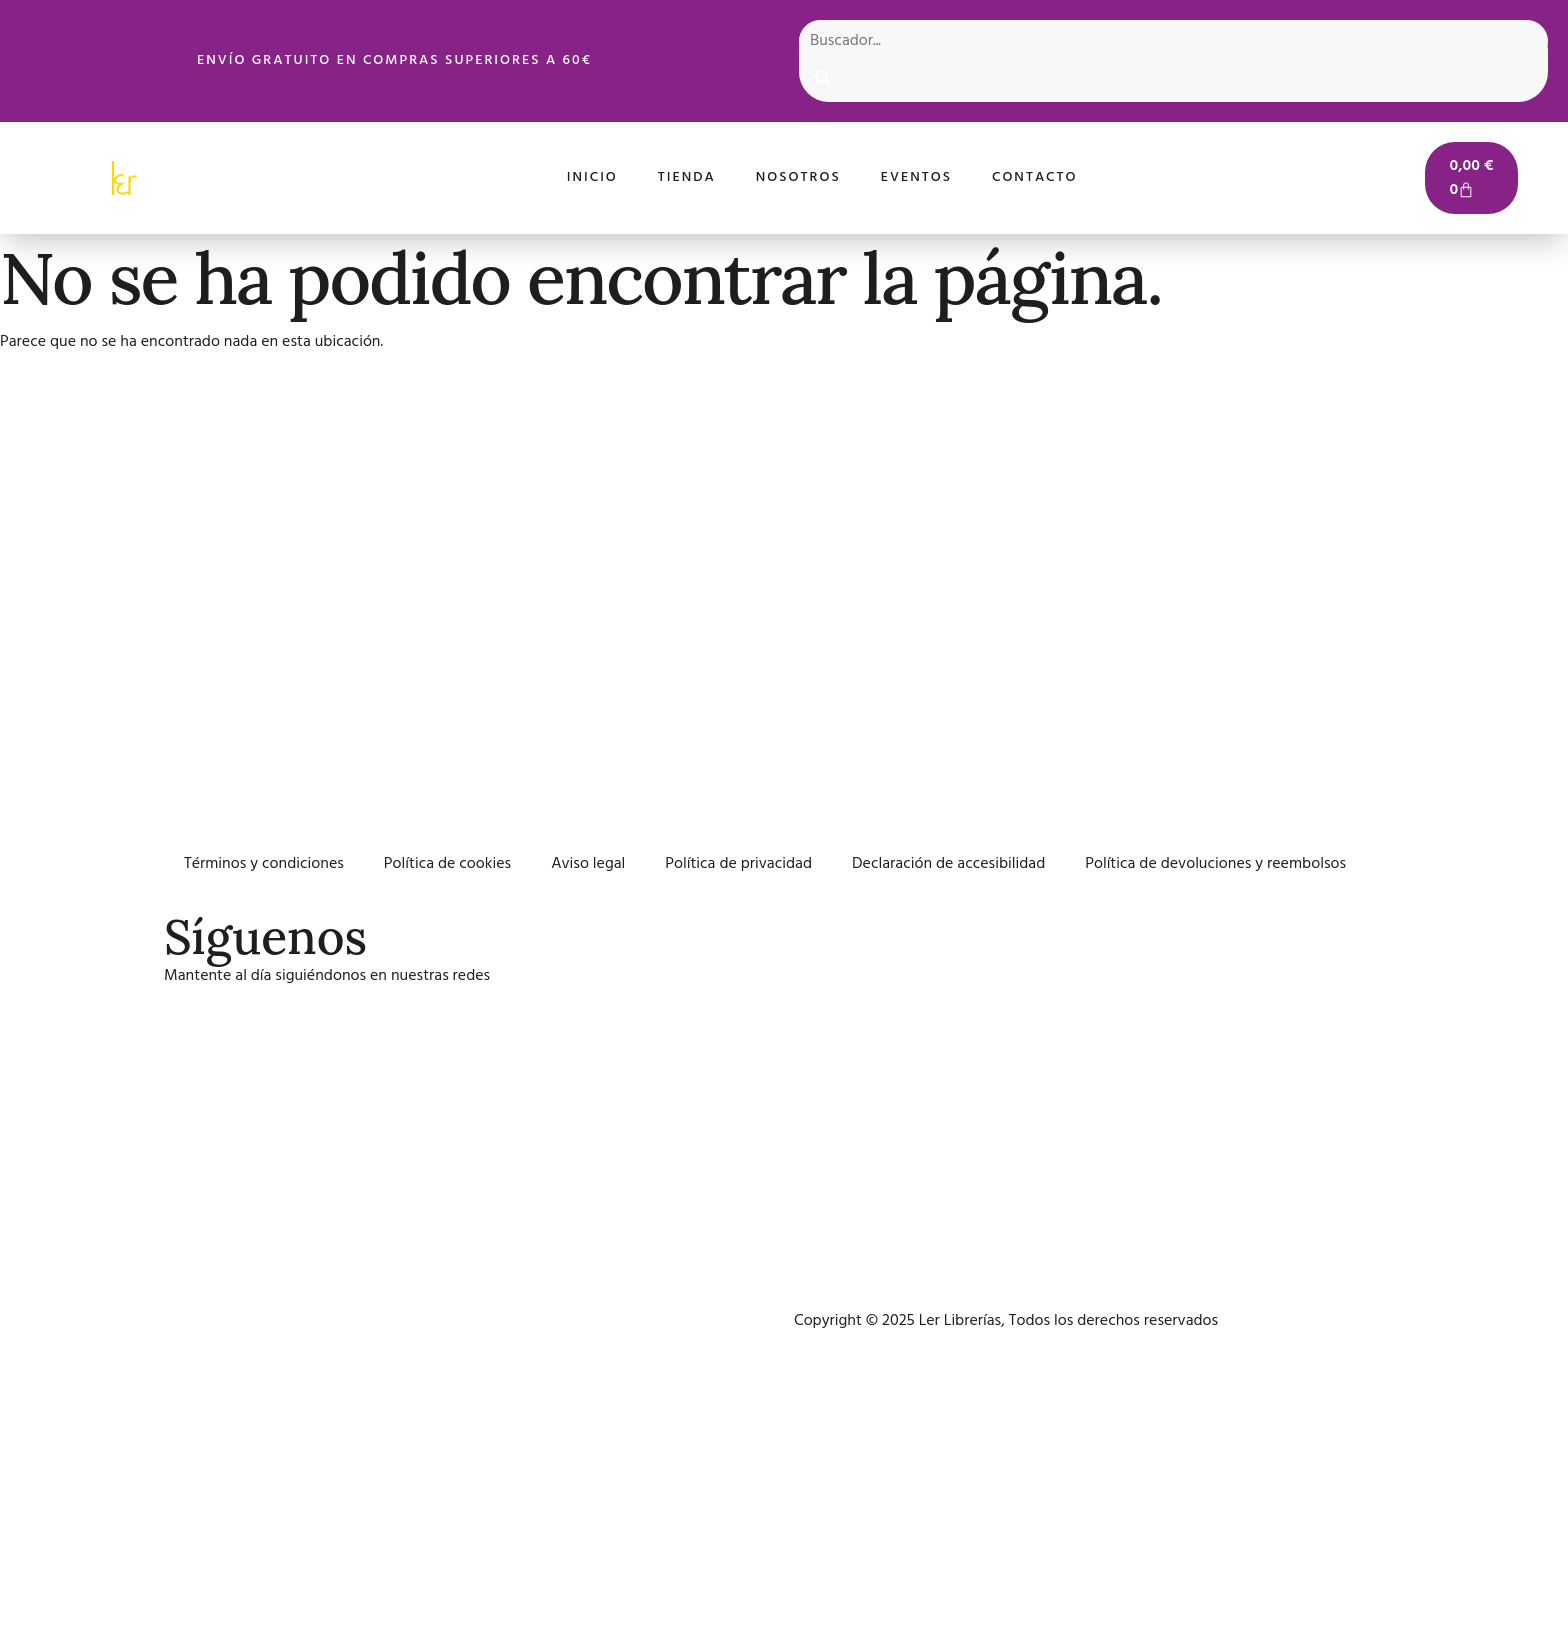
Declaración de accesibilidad (948, 864)
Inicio (592, 177)
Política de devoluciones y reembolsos (1215, 864)
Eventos (916, 177)
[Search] (823, 82)
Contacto (1035, 177)
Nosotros (798, 177)
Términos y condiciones (264, 864)
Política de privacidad (738, 864)
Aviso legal (588, 864)
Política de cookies (447, 864)
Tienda (687, 177)
